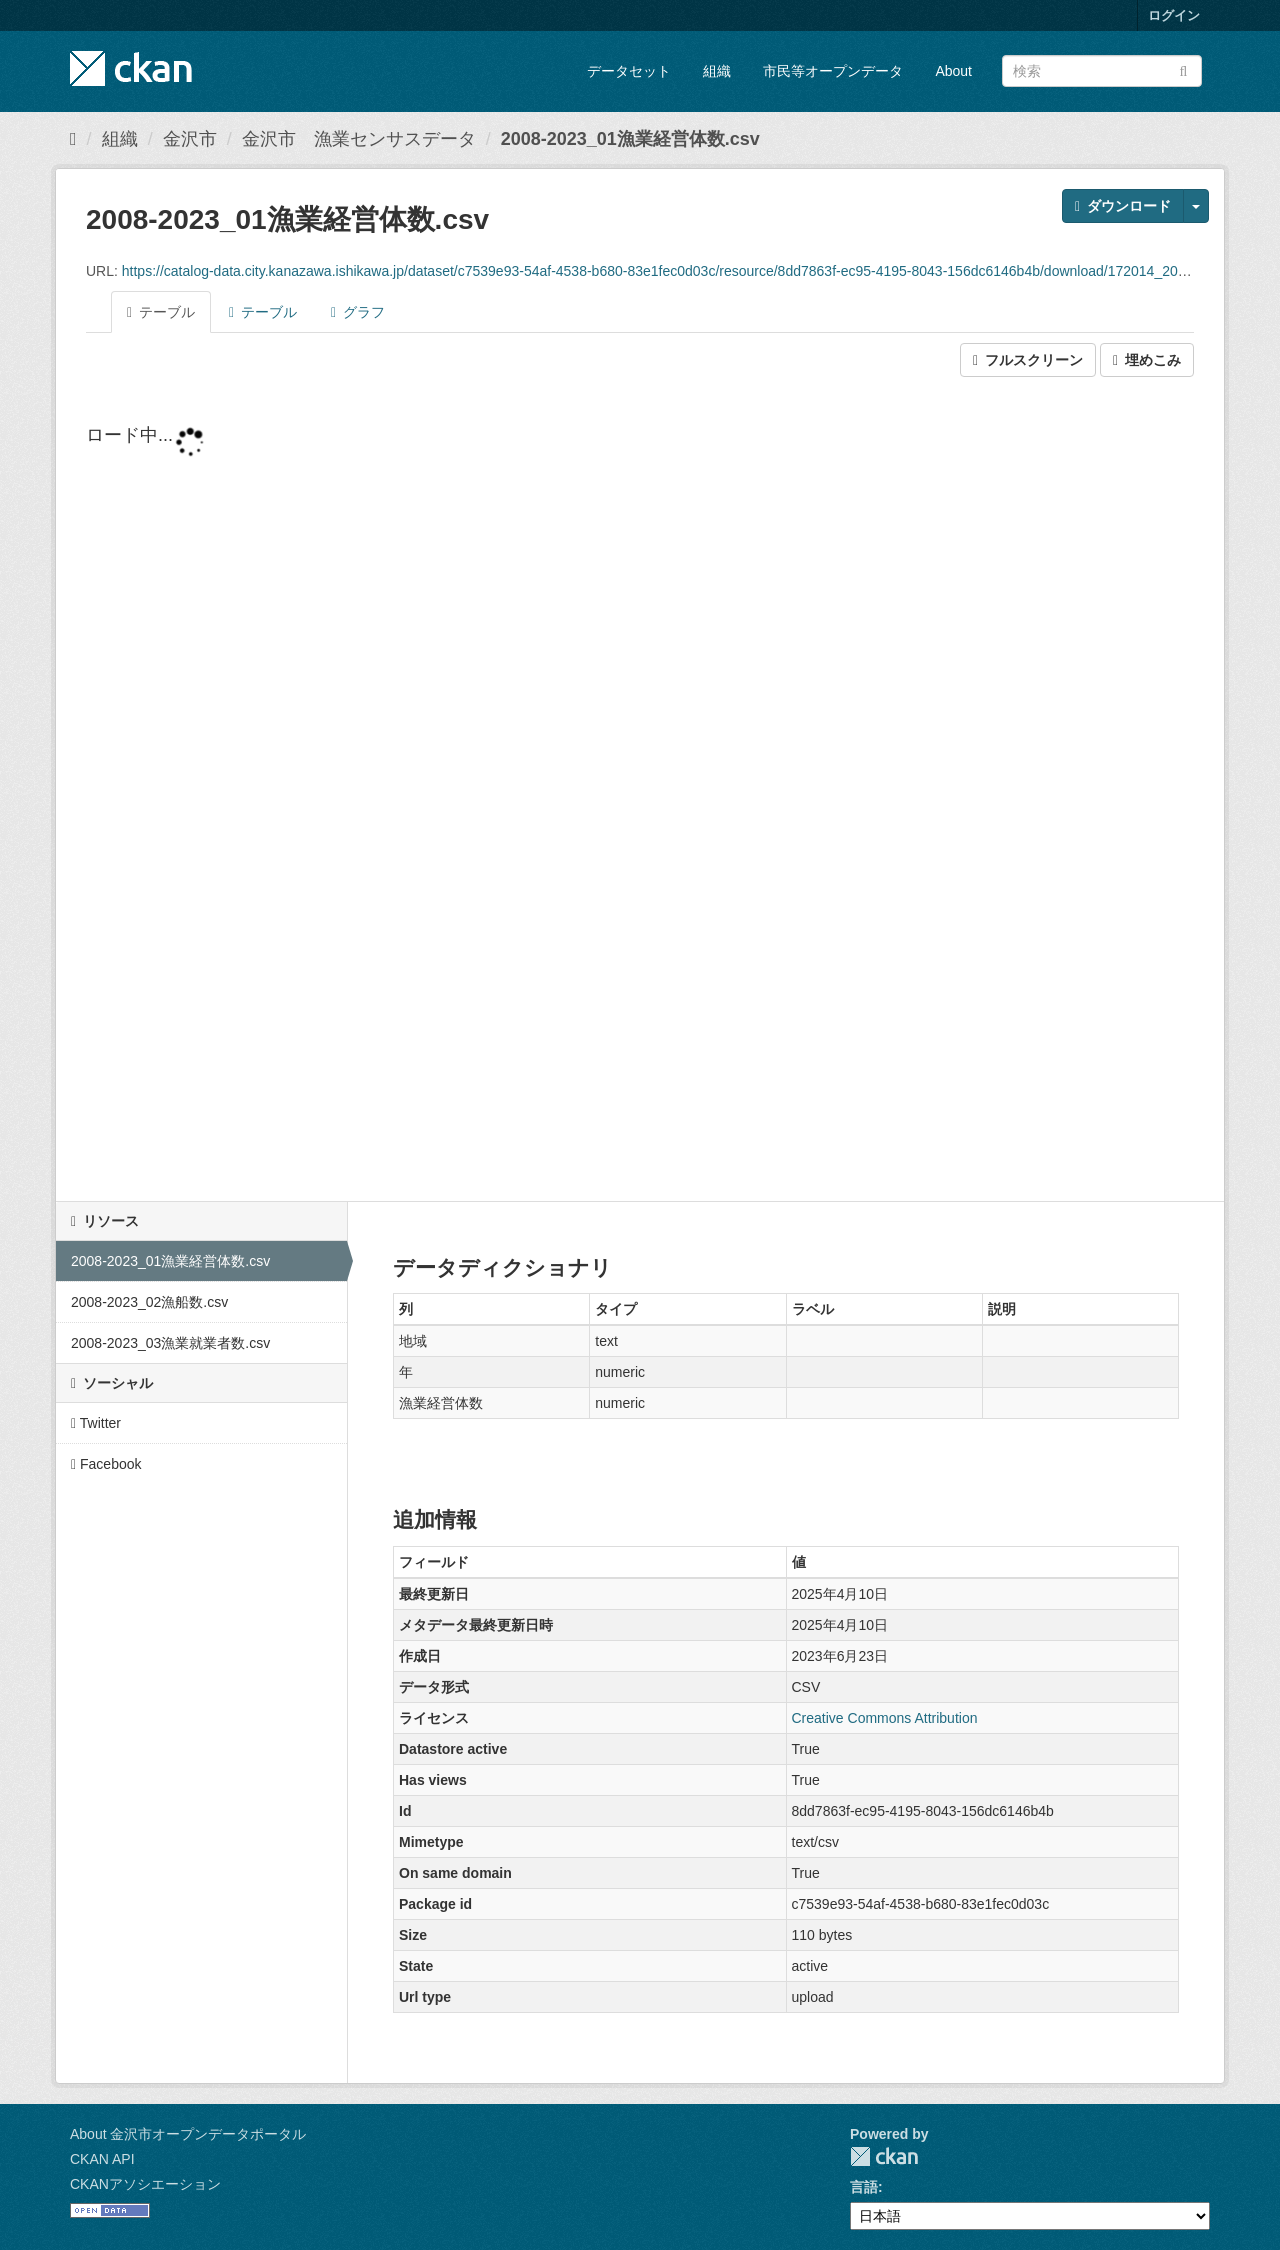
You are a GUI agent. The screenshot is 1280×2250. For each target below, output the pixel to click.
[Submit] (1183, 69)
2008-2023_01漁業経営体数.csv (630, 139)
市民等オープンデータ (833, 71)
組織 (717, 71)
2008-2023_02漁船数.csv (149, 1302)
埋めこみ (1147, 360)
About (953, 71)
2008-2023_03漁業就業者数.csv (170, 1343)
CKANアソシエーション (145, 2184)
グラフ (358, 312)
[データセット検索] (1102, 71)
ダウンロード (1123, 206)
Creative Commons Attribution (885, 1718)
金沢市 (190, 139)
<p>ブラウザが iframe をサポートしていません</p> (640, 791)
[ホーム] (73, 139)
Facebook (106, 1464)
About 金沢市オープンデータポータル (188, 2134)
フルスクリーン (1028, 360)
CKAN (884, 2156)
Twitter (96, 1423)
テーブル (161, 312)
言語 (864, 2187)
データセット (629, 71)
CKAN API (102, 2159)
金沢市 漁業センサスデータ (359, 139)
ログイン (1174, 15)
